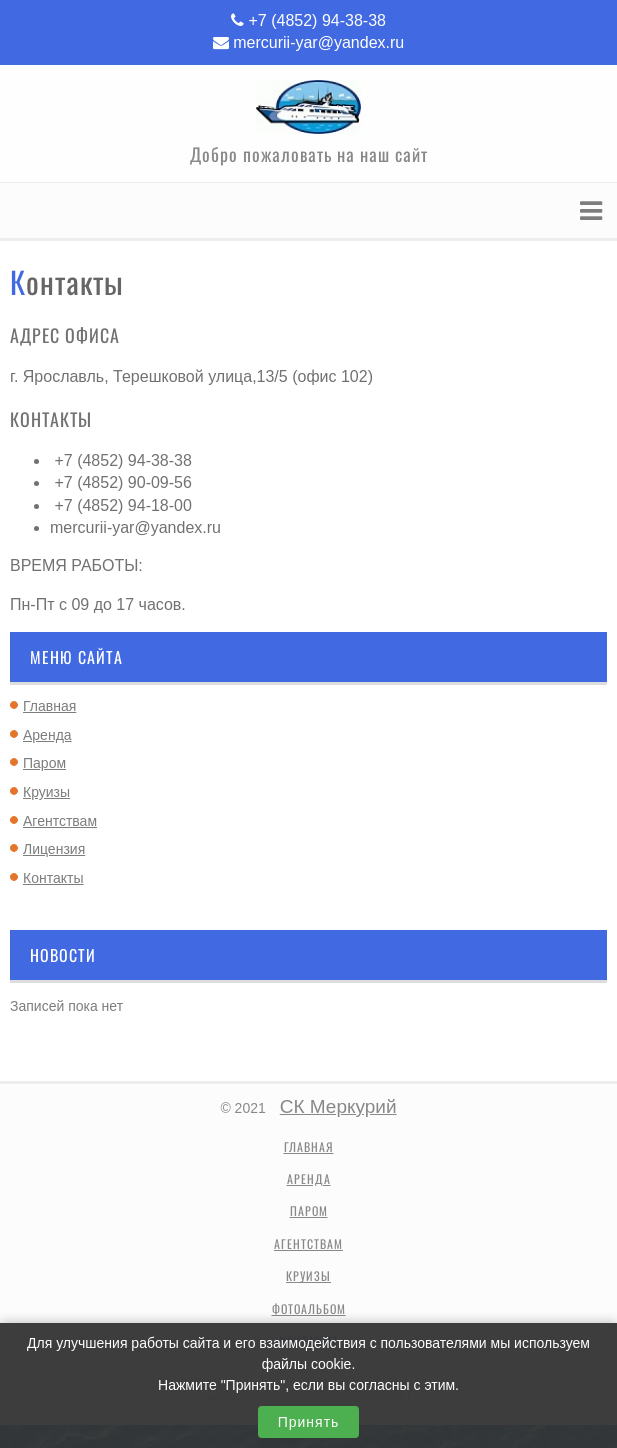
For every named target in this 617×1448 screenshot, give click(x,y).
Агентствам (60, 821)
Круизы (46, 792)
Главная (49, 706)
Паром (44, 763)
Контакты (53, 878)
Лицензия (54, 849)
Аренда (47, 735)
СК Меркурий (338, 1106)
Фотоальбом (309, 1309)
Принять (309, 1422)
